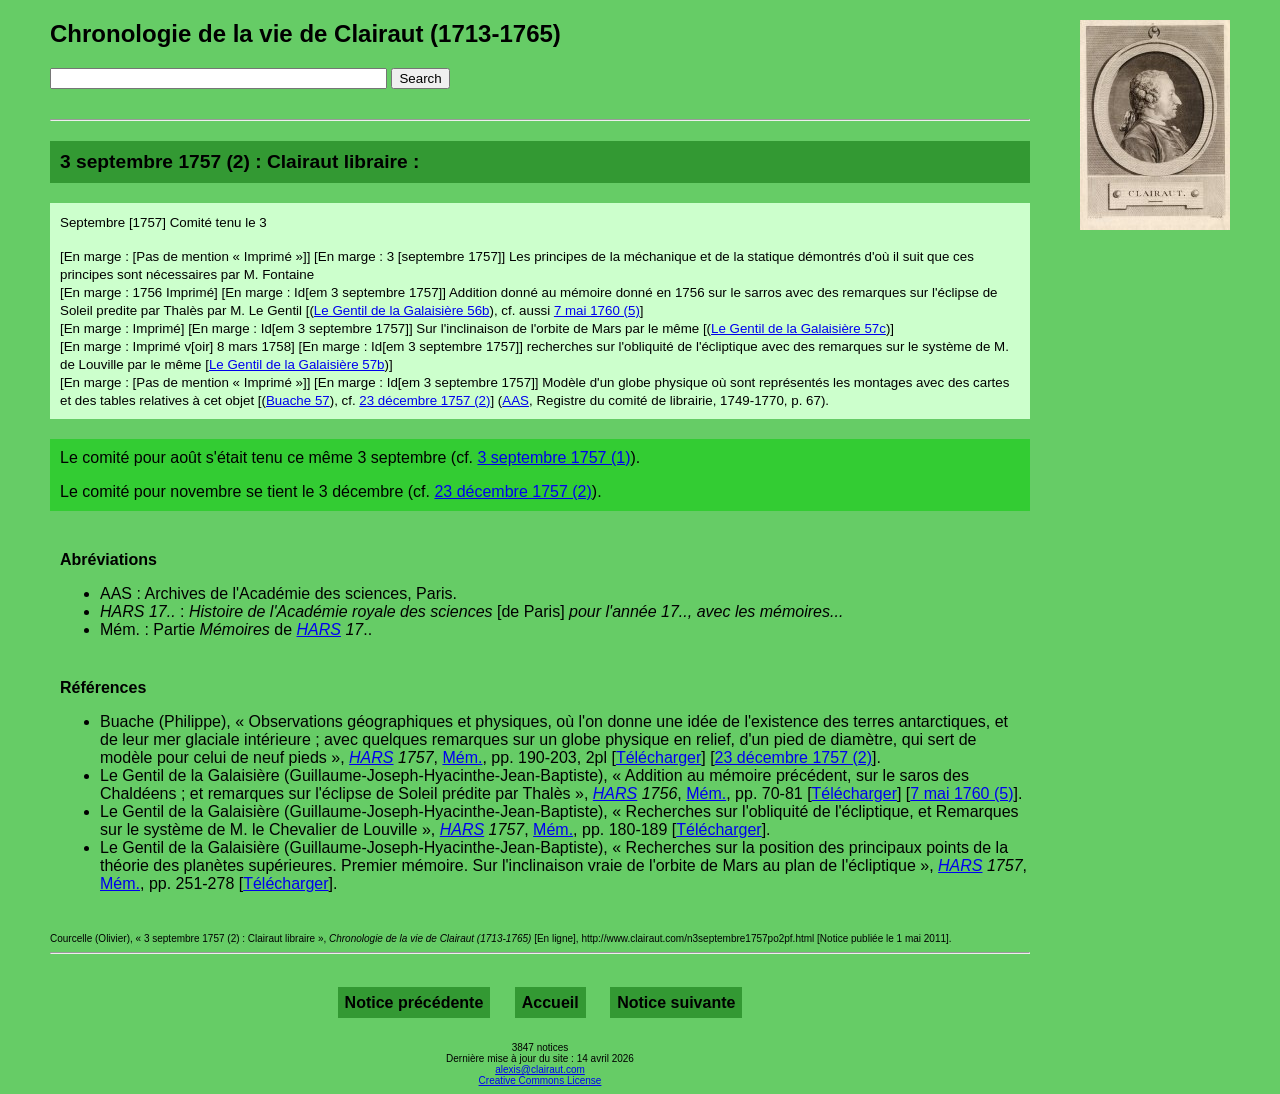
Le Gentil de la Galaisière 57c (798, 328)
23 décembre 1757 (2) (424, 400)
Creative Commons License (540, 1080)
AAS (515, 400)
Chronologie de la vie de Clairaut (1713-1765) (305, 33)
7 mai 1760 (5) (597, 310)
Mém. (462, 757)
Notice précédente (414, 1002)
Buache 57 (298, 400)
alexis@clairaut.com (540, 1069)
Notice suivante (676, 1002)
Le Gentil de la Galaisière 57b (297, 364)
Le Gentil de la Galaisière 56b (402, 310)
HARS (319, 629)
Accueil (550, 1002)
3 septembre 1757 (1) (553, 457)
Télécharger (658, 757)
